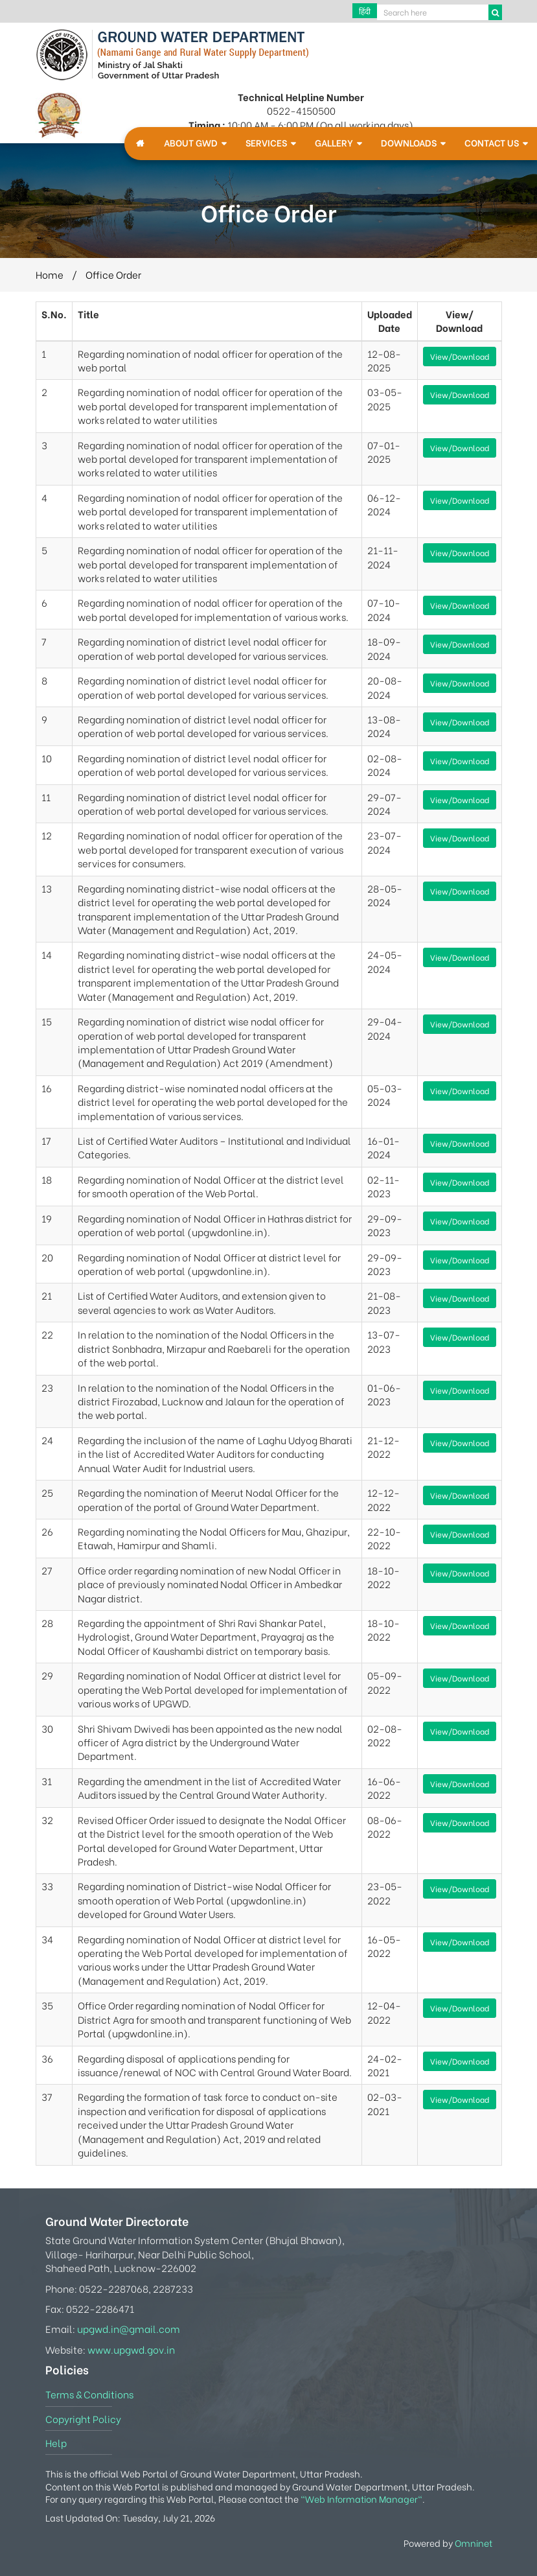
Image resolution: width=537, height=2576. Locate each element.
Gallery (334, 142)
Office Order (113, 274)
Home (49, 274)
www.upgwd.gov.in (131, 2349)
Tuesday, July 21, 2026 (168, 2517)
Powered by (448, 2543)
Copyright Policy (83, 2418)
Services (266, 142)
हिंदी (365, 10)
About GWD (191, 142)
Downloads (409, 142)
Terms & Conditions (89, 2394)
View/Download (459, 356)
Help (56, 2442)
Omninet (473, 2542)
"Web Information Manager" (361, 2498)
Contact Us (491, 142)
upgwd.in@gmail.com (128, 2328)
